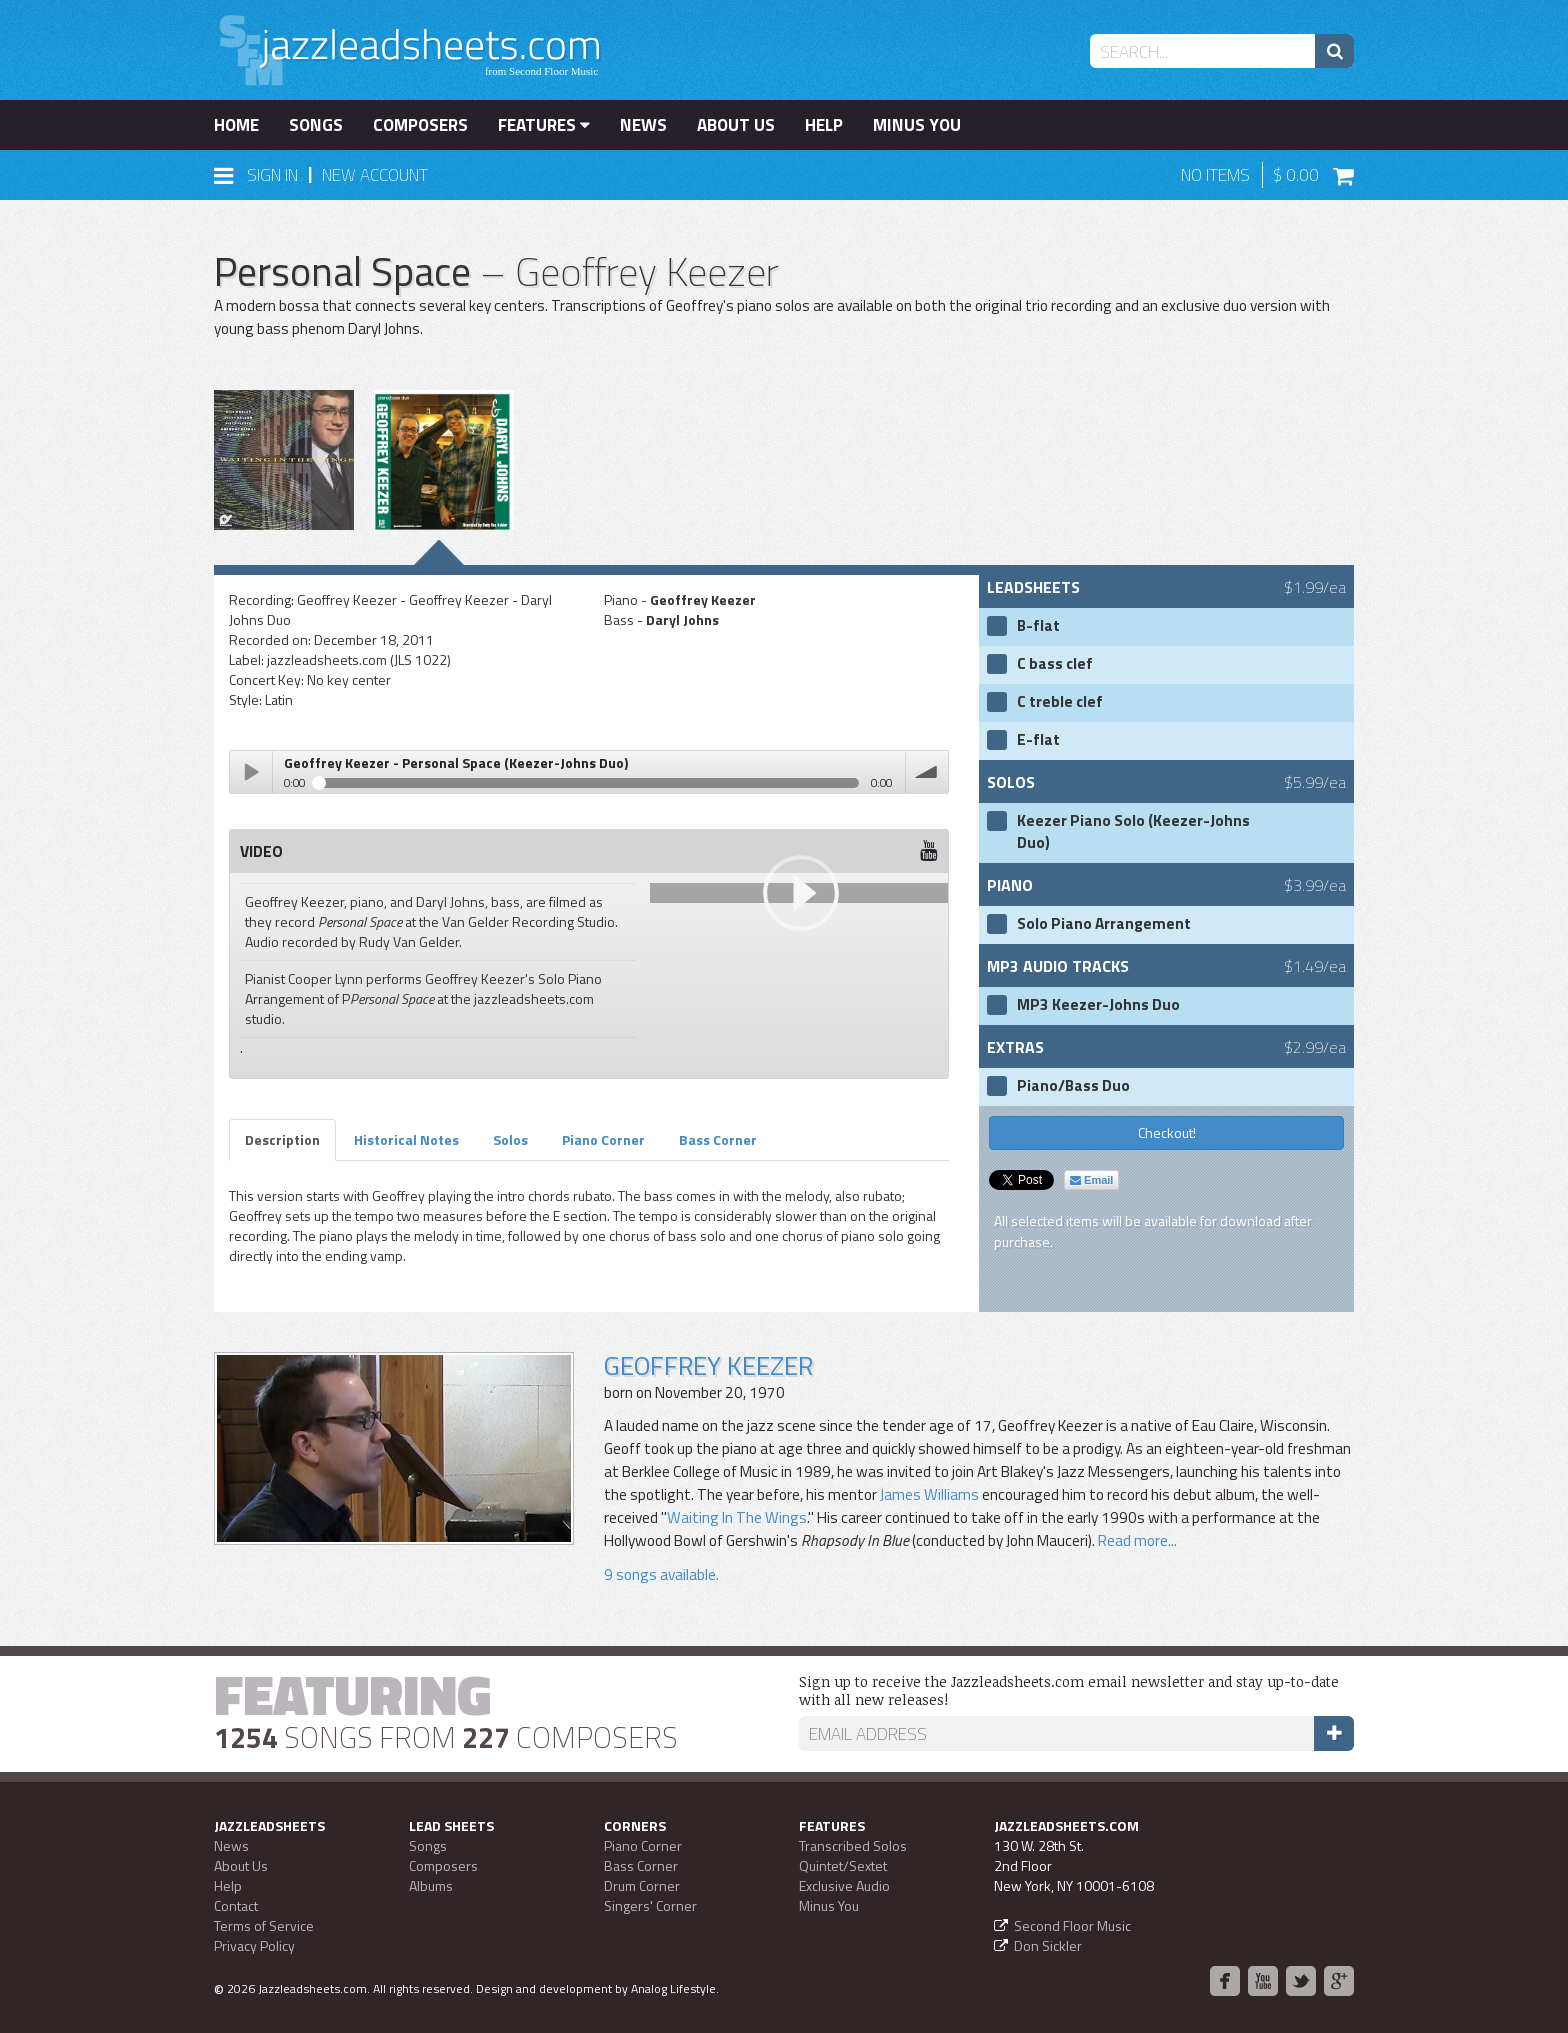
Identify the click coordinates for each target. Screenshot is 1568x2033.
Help (824, 125)
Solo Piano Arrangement (1104, 924)
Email (1091, 1180)
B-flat (1038, 626)
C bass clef (1055, 664)
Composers (420, 125)
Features (544, 125)
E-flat (1038, 740)
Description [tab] (282, 1139)
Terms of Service (264, 1925)
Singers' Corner (650, 1905)
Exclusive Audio (844, 1885)
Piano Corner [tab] (603, 1139)
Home (236, 125)
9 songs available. (661, 1574)
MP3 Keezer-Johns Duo (1098, 1005)
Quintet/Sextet (843, 1865)
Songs (316, 125)
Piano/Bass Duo (1073, 1086)
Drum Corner (642, 1885)
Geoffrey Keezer (708, 1365)
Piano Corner (643, 1845)
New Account (375, 175)
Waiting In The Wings (737, 1517)
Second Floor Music (1072, 1925)
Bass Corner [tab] (718, 1139)
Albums (431, 1885)
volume (927, 772)
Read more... (1136, 1540)
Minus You (917, 125)
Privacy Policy (254, 1945)
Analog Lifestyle (673, 1988)
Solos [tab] (510, 1139)
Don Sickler (1048, 1945)
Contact (236, 1905)
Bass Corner (641, 1865)
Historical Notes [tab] (406, 1139)
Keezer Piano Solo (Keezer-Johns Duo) (1133, 832)
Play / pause (251, 772)
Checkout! (1167, 1132)
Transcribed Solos (853, 1845)
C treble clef (1060, 702)
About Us (736, 125)
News (643, 125)
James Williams (929, 1494)
